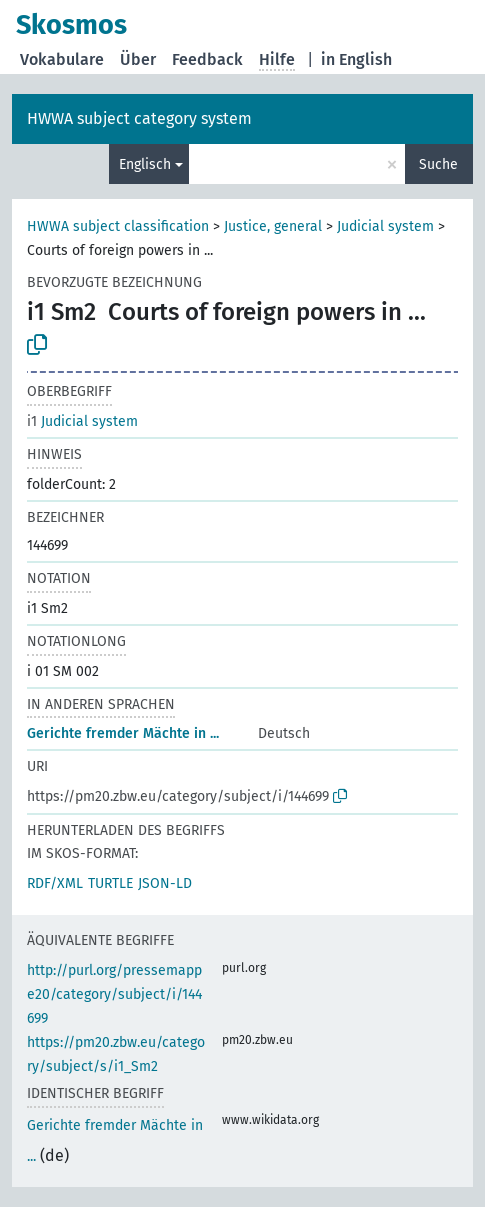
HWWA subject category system (139, 118)
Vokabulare (62, 59)
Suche (438, 164)
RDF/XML (55, 883)
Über (138, 59)
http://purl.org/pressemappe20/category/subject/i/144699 (114, 994)
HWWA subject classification (118, 226)
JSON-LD (165, 883)
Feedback (207, 59)
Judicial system (385, 226)
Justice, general (273, 226)
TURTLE (110, 883)
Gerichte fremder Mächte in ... (123, 733)
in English (356, 59)
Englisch (145, 164)
